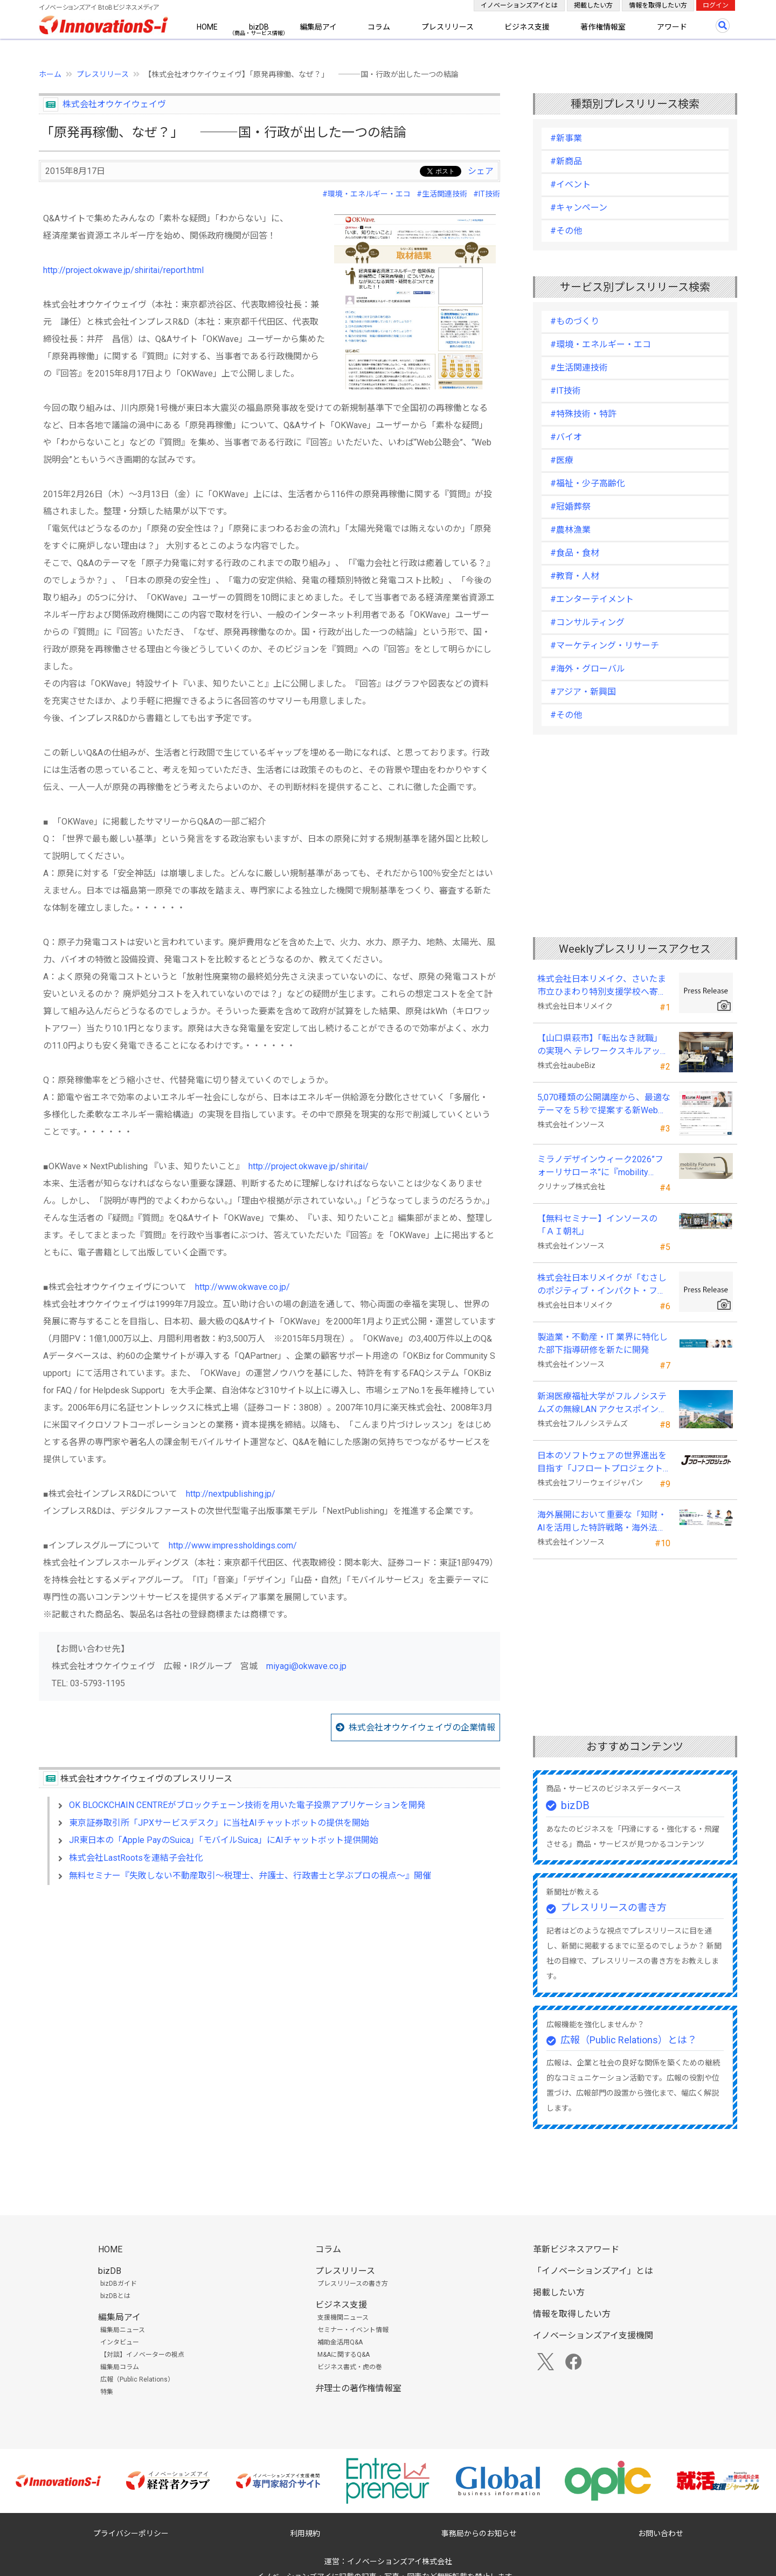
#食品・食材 (574, 553)
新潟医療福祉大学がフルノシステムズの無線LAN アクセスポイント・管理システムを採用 (602, 1403)
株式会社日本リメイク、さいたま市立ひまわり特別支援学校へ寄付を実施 (602, 986)
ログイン (716, 5)
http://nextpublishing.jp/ (230, 1494)
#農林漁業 (570, 530)
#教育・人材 (574, 576)
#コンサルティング (587, 622)
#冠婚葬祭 (570, 506)
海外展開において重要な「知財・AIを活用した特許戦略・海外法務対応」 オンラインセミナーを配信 (603, 1522)
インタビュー (119, 2342)
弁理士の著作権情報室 (358, 2388)
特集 (106, 2392)
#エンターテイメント (592, 599)
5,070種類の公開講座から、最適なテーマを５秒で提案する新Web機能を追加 (603, 1104)
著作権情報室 (603, 27)
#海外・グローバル (587, 669)
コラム (379, 27)
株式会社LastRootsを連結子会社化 (136, 1858)
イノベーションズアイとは (519, 5)
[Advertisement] (269, 1986)
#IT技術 (486, 194)
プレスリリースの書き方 (613, 1907)
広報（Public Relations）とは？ (628, 2040)
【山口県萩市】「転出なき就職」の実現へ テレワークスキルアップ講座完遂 (603, 1045)
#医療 (561, 460)
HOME (207, 27)
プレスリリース (447, 27)
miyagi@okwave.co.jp (306, 1666)
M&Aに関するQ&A (343, 2354)
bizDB (259, 27)
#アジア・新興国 (583, 692)
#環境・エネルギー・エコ (366, 194)
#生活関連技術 (442, 194)
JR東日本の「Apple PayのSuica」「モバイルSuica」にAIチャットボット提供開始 (223, 1840)
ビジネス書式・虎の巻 (349, 2367)
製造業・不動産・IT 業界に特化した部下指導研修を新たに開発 (602, 1343)
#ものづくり (574, 321)
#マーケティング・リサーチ (604, 645)
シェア (481, 171)
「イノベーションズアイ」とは (593, 2271)
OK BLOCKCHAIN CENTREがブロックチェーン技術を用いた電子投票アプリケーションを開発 (247, 1805)
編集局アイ (318, 27)
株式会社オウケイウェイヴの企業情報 (422, 1727)
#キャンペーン (578, 208)
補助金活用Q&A (340, 2342)
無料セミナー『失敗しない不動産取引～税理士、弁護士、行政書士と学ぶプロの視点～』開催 (250, 1875)
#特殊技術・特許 (583, 414)
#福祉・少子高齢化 (587, 483)
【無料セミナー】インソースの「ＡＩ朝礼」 (597, 1225)
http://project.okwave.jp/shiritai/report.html (123, 270)
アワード (672, 27)
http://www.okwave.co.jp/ (242, 1287)
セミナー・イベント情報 (353, 2330)
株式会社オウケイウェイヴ (114, 104)
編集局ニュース (122, 2330)
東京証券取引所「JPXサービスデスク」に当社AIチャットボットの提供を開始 (219, 1823)
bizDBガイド (118, 2283)
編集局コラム (119, 2367)
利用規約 (305, 2533)
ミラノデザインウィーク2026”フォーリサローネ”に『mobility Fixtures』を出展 (600, 1166)
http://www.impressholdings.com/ (233, 1545)
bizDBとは (115, 2296)
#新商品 (566, 161)
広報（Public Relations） (137, 2379)
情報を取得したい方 (658, 5)
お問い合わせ (660, 2533)
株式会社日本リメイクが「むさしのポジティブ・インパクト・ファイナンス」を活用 (602, 1285)
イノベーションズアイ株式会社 (399, 2561)
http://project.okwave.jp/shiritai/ (308, 1166)
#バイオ (566, 437)
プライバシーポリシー (131, 2533)
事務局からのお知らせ (479, 2533)
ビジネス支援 (527, 27)
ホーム (50, 74)
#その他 (566, 231)
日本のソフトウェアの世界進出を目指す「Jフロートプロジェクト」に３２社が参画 (602, 1462)
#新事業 (566, 138)
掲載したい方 (593, 5)
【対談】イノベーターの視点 (142, 2354)
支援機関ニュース (343, 2317)
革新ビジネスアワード (576, 2249)
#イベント (570, 184)
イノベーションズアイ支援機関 (593, 2335)
